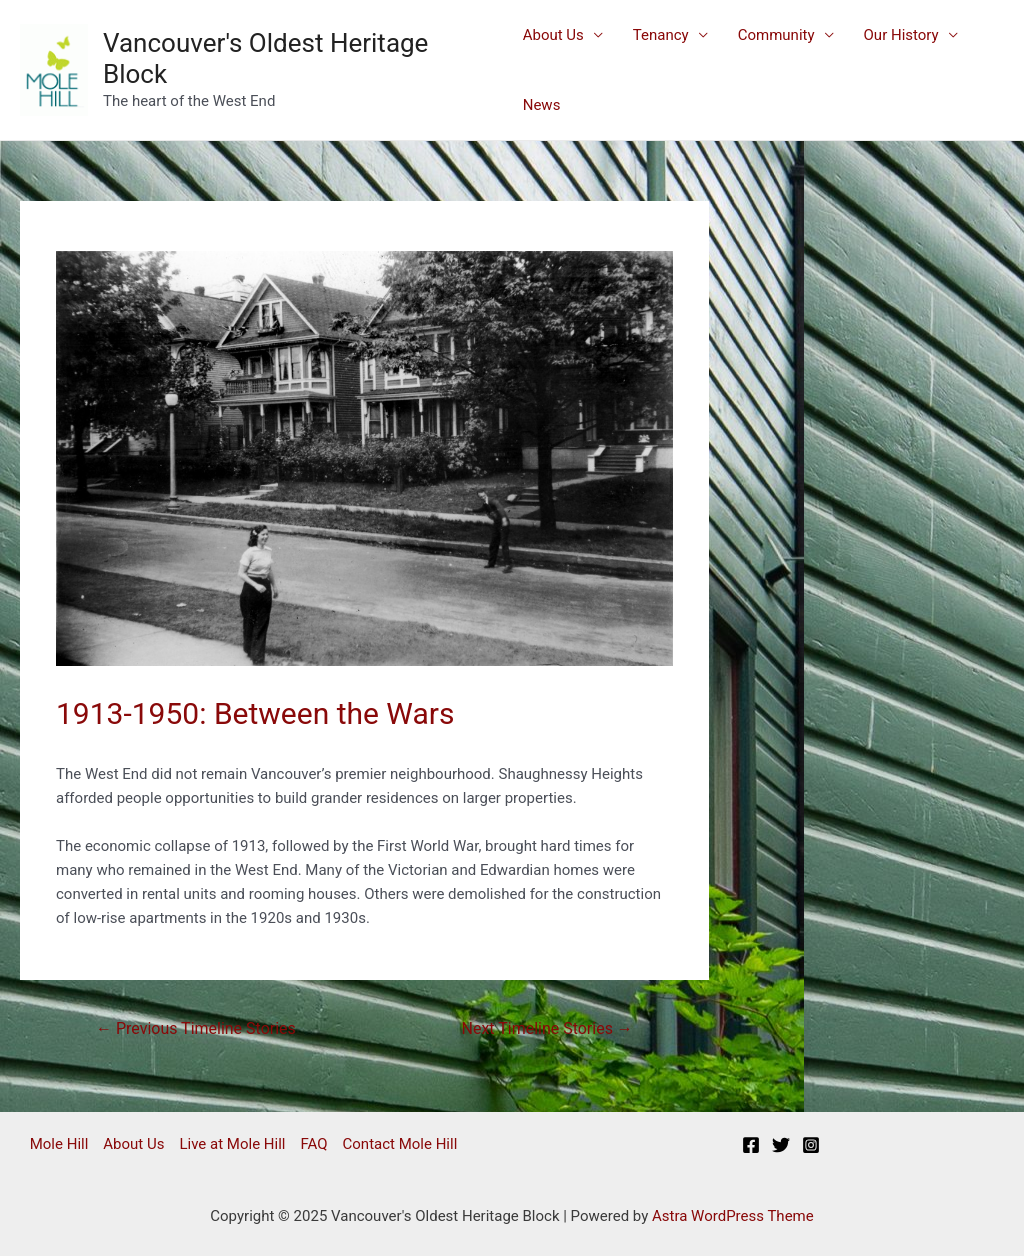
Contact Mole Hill (400, 1144)
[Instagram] (811, 1145)
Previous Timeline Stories (196, 1028)
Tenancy (661, 35)
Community (776, 35)
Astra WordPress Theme (733, 1216)
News (542, 105)
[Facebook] (751, 1145)
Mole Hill (59, 1144)
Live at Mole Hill (232, 1144)
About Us (553, 35)
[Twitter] (781, 1145)
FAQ (313, 1144)
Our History (901, 35)
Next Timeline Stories (547, 1028)
